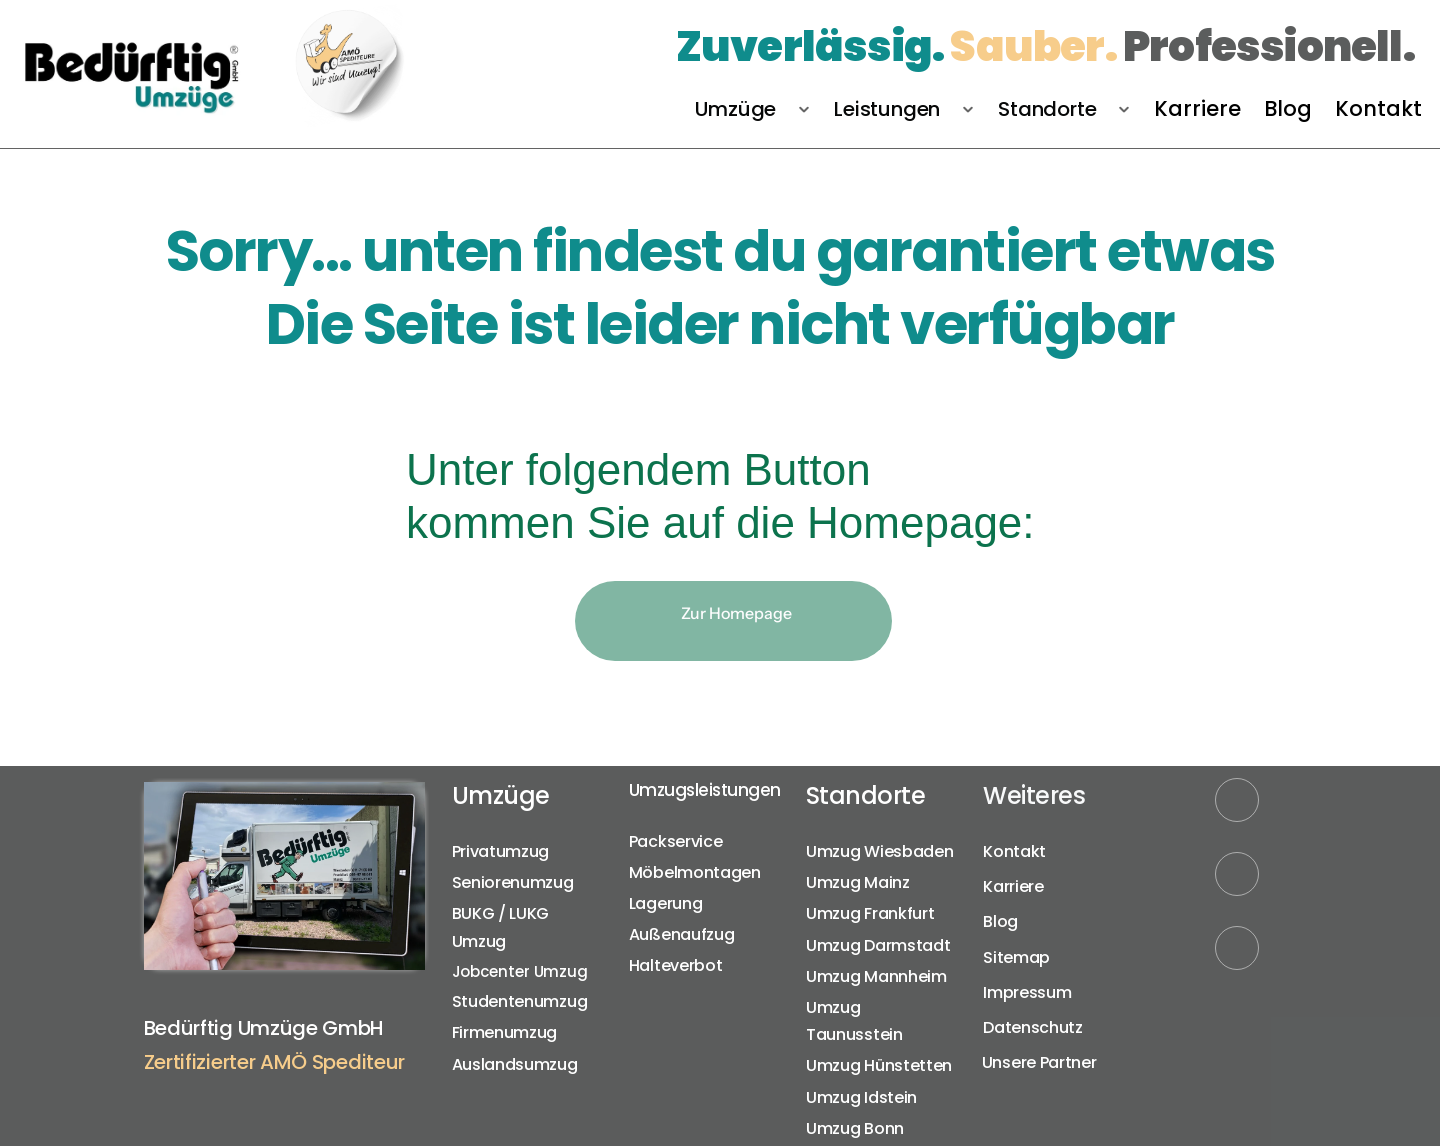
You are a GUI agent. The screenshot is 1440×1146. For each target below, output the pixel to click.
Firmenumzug (505, 1032)
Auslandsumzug (515, 1064)
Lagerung (666, 903)
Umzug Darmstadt (878, 945)
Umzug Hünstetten (879, 1065)
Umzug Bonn (855, 1128)
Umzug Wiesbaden (880, 851)
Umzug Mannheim (876, 976)
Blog (1000, 921)
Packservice (676, 841)
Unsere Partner (1041, 1062)
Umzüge (501, 795)
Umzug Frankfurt (870, 913)
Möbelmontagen (695, 872)
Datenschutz (1033, 1027)
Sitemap (1016, 957)
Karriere (1013, 886)
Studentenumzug (520, 1001)
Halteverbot (676, 965)
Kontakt (1014, 851)
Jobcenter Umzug (520, 971)
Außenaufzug (682, 934)
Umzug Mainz (858, 882)
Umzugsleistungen (705, 790)
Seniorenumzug (513, 882)
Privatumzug (501, 851)
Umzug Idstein (861, 1097)
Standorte (866, 795)
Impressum (1027, 992)
